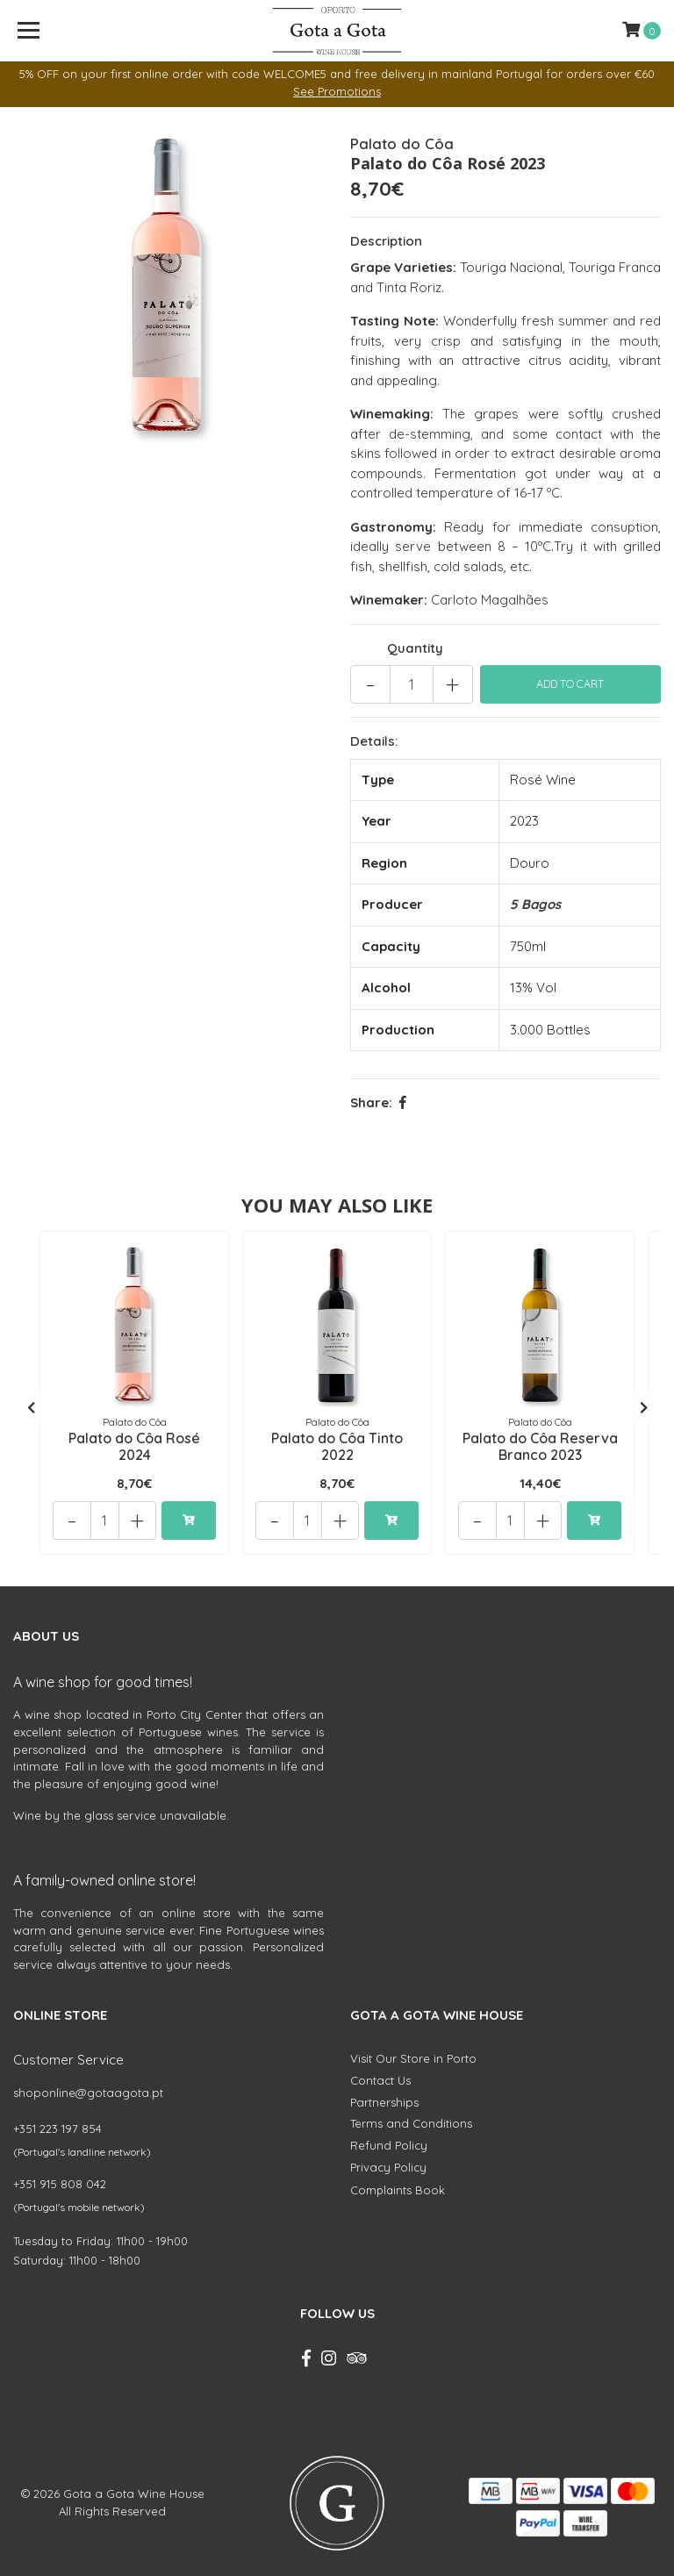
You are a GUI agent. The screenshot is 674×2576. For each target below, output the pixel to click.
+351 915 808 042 (59, 2176)
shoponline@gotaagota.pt (88, 2085)
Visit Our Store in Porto (413, 2051)
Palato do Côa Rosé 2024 (134, 1445)
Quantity (415, 648)
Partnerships (384, 2094)
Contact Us (380, 2072)
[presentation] (30, 1404)
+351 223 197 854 (57, 2121)
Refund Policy (388, 2137)
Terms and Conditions (411, 2116)
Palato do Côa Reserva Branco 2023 (540, 1445)
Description (386, 241)
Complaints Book (397, 2183)
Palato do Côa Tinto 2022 (337, 1445)
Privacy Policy (388, 2159)
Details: (374, 741)
